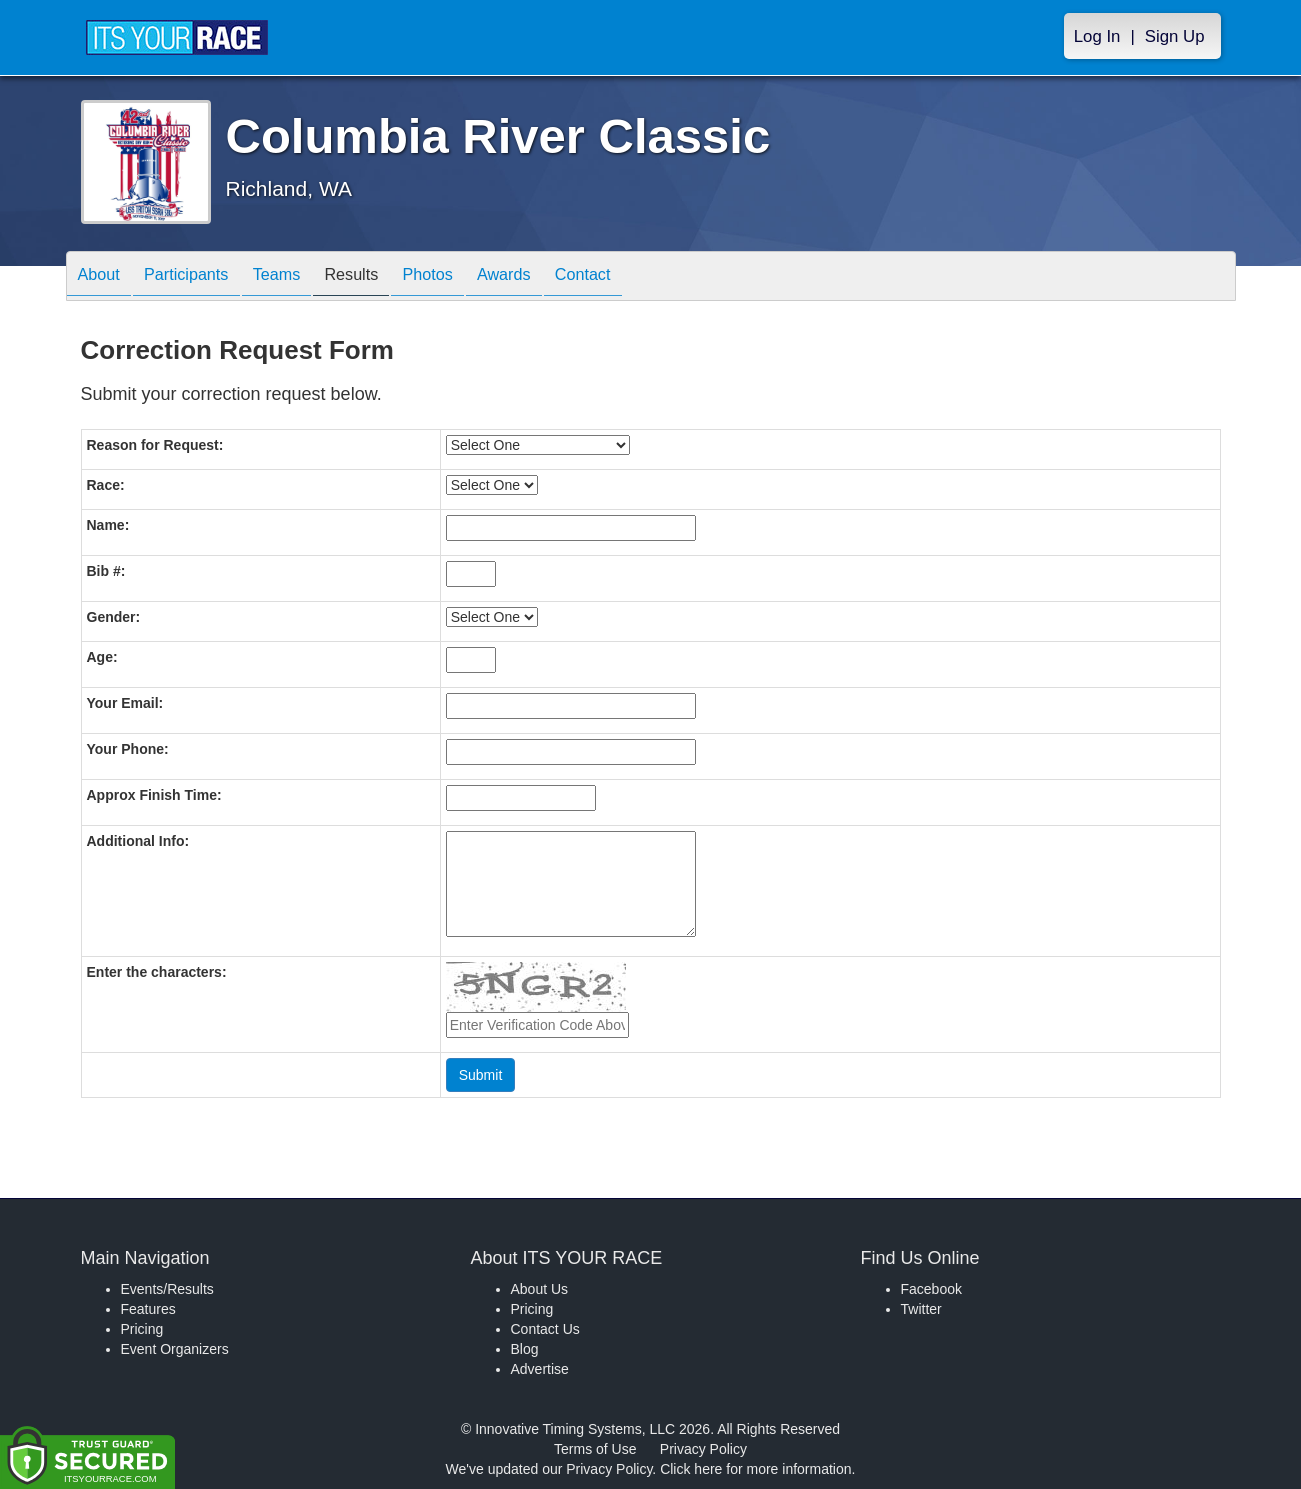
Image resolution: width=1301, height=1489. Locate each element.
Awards (559, 277)
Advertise (540, 1369)
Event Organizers (175, 1349)
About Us (540, 1289)
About (104, 277)
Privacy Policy (703, 1449)
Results (386, 277)
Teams (301, 277)
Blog (525, 1349)
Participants (201, 277)
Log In (1097, 36)
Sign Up (1175, 36)
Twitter (921, 1309)
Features (148, 1309)
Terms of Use (595, 1449)
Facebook (931, 1289)
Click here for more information (755, 1469)
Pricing (142, 1329)
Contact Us (545, 1329)
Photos (472, 277)
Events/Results (167, 1289)
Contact (647, 277)
